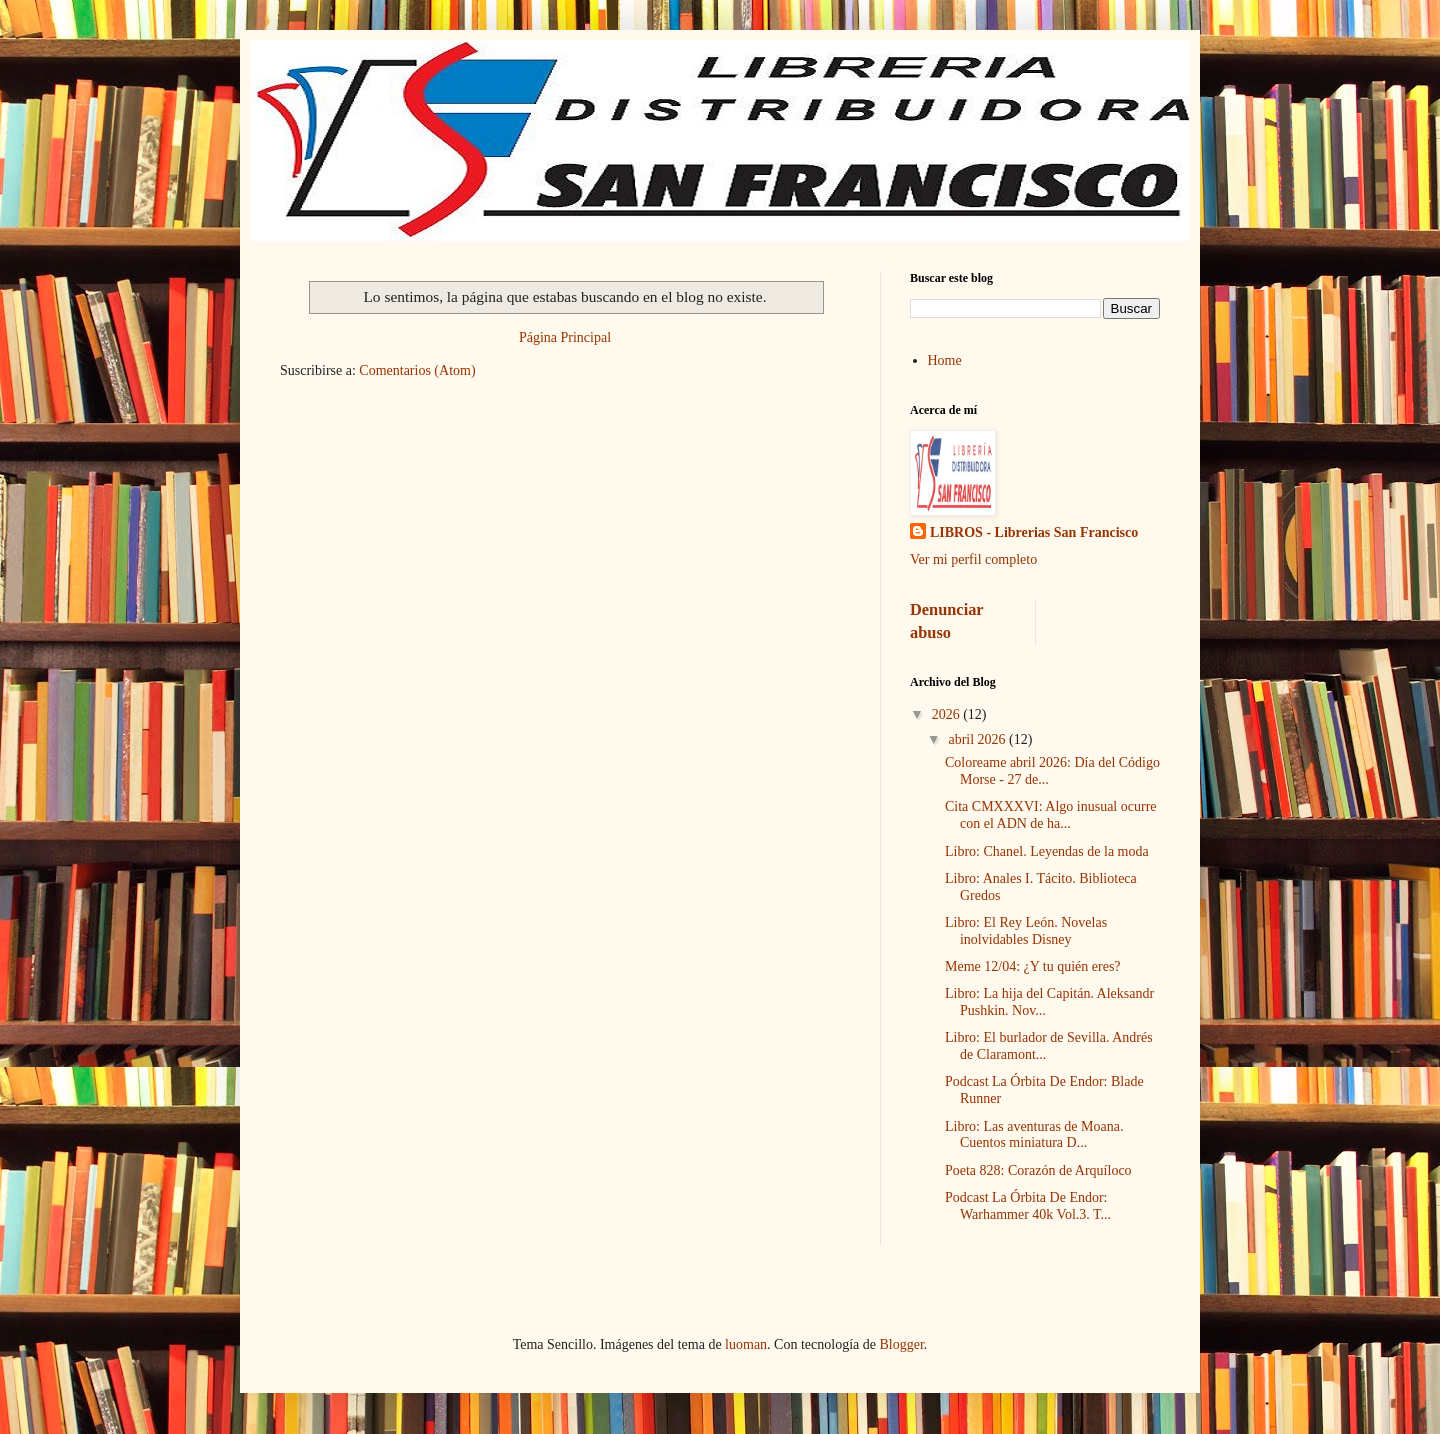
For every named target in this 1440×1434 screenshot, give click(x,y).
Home (945, 360)
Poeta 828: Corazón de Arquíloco (1038, 1170)
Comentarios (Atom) (417, 370)
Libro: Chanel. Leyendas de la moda (1047, 851)
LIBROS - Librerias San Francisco (1034, 532)
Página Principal (565, 337)
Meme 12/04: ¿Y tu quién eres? (1033, 966)
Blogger (901, 1344)
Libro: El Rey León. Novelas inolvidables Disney (1026, 931)
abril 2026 (978, 739)
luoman (746, 1344)
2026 (948, 714)
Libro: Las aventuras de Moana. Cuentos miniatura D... (1034, 1135)
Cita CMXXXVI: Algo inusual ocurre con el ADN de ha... (1051, 815)
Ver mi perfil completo (973, 559)
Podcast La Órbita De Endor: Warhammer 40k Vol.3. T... (1028, 1206)
